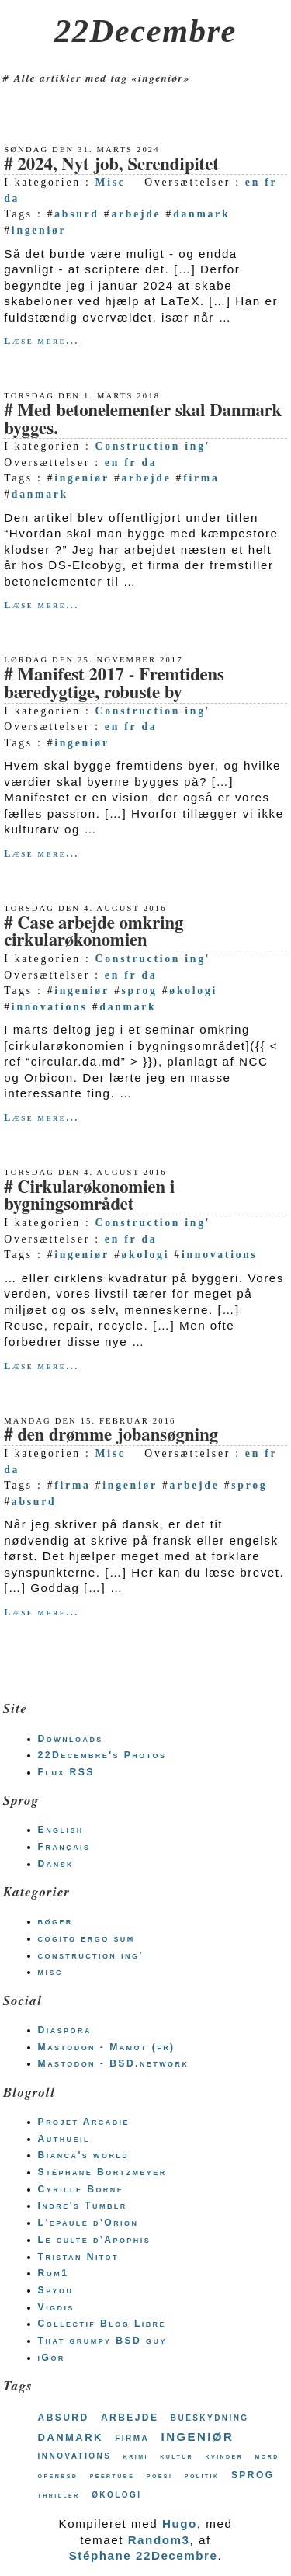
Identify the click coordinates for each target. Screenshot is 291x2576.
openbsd (58, 2475)
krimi (135, 2456)
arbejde (136, 214)
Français (64, 1846)
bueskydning (210, 2417)
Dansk (56, 1863)
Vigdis (56, 2307)
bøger (55, 1921)
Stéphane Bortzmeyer (102, 2172)
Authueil (64, 2138)
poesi (160, 2475)
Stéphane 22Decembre (143, 2555)
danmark (201, 214)
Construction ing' (153, 446)
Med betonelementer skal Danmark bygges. (143, 420)
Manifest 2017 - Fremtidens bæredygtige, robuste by (114, 684)
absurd (76, 214)
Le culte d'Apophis (94, 2239)
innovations (50, 1007)
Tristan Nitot (78, 2256)
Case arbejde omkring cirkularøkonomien (93, 933)
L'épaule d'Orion (88, 2222)
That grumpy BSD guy (102, 2340)
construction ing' (91, 1955)
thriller (59, 2495)
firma (201, 478)
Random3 (159, 2539)
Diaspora (65, 2030)
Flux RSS (66, 1772)
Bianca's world (84, 2155)
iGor (51, 2357)
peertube (112, 2475)
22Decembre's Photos (102, 1755)
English (61, 1829)
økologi (193, 990)
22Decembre (145, 30)
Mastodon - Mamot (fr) (106, 2047)
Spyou (56, 2290)
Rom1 (53, 2273)
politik (202, 2475)
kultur (176, 2456)
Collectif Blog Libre (102, 2323)
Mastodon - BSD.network (113, 2063)
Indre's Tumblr (82, 2205)
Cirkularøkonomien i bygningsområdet (89, 1197)
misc (50, 1971)
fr (271, 182)
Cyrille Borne (81, 2189)
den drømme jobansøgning (117, 1435)
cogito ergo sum (86, 1938)
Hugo (179, 2523)
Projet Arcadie (84, 2121)
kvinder (225, 2456)
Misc (110, 182)
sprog (140, 990)
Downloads (70, 1738)
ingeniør (39, 230)
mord (267, 2456)
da (11, 198)
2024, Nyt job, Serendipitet (117, 165)
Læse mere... (41, 340)
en (252, 182)
